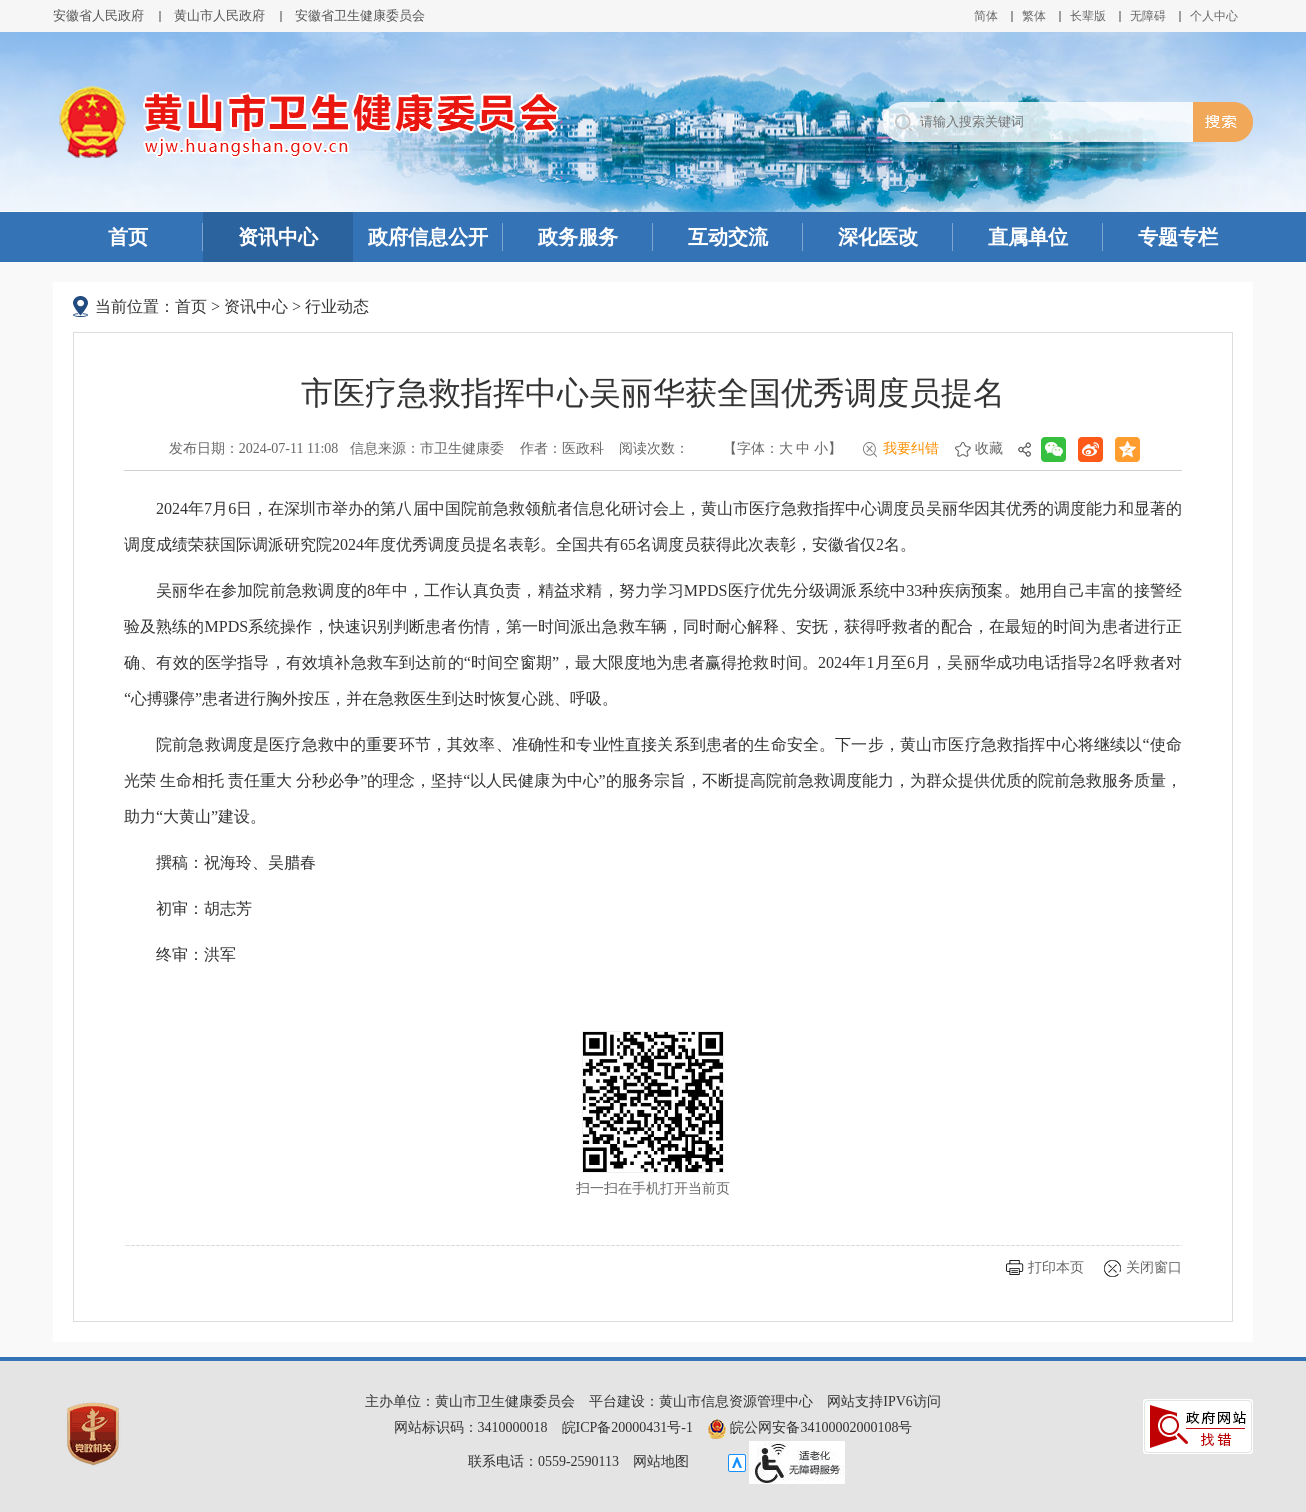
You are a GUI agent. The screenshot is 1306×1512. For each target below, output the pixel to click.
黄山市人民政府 (219, 15)
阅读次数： (654, 448)
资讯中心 (278, 237)
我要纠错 (911, 448)
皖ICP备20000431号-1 (627, 1427)
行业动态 (337, 306)
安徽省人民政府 (98, 15)
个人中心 (1214, 16)
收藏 (989, 448)
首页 (128, 237)
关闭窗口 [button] (1154, 1267)
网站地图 (661, 1461)
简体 (986, 16)
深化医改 (878, 237)
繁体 (1034, 16)
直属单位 (1028, 237)
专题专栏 (1178, 237)
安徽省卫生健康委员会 (360, 15)
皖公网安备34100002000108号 (810, 1427)
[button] (1088, 16)
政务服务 (578, 237)
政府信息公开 (428, 237)
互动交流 (728, 237)
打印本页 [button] (1056, 1267)
